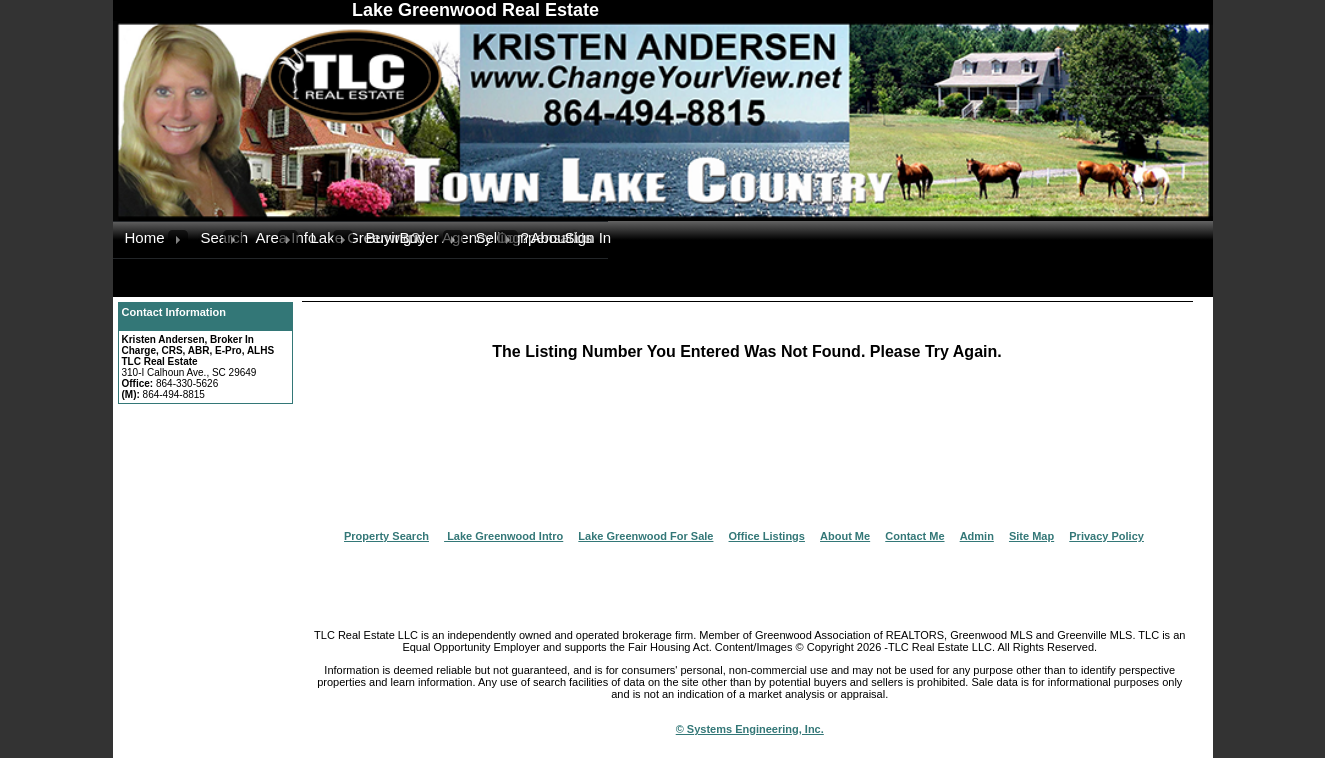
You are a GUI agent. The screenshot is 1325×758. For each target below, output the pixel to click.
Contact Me (914, 536)
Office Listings (767, 536)
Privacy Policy (1106, 536)
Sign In (586, 237)
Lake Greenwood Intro (503, 536)
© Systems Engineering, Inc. (750, 729)
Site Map (1031, 536)
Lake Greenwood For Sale (645, 536)
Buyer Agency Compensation (421, 237)
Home (145, 237)
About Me (845, 536)
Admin (977, 536)
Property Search (386, 536)
